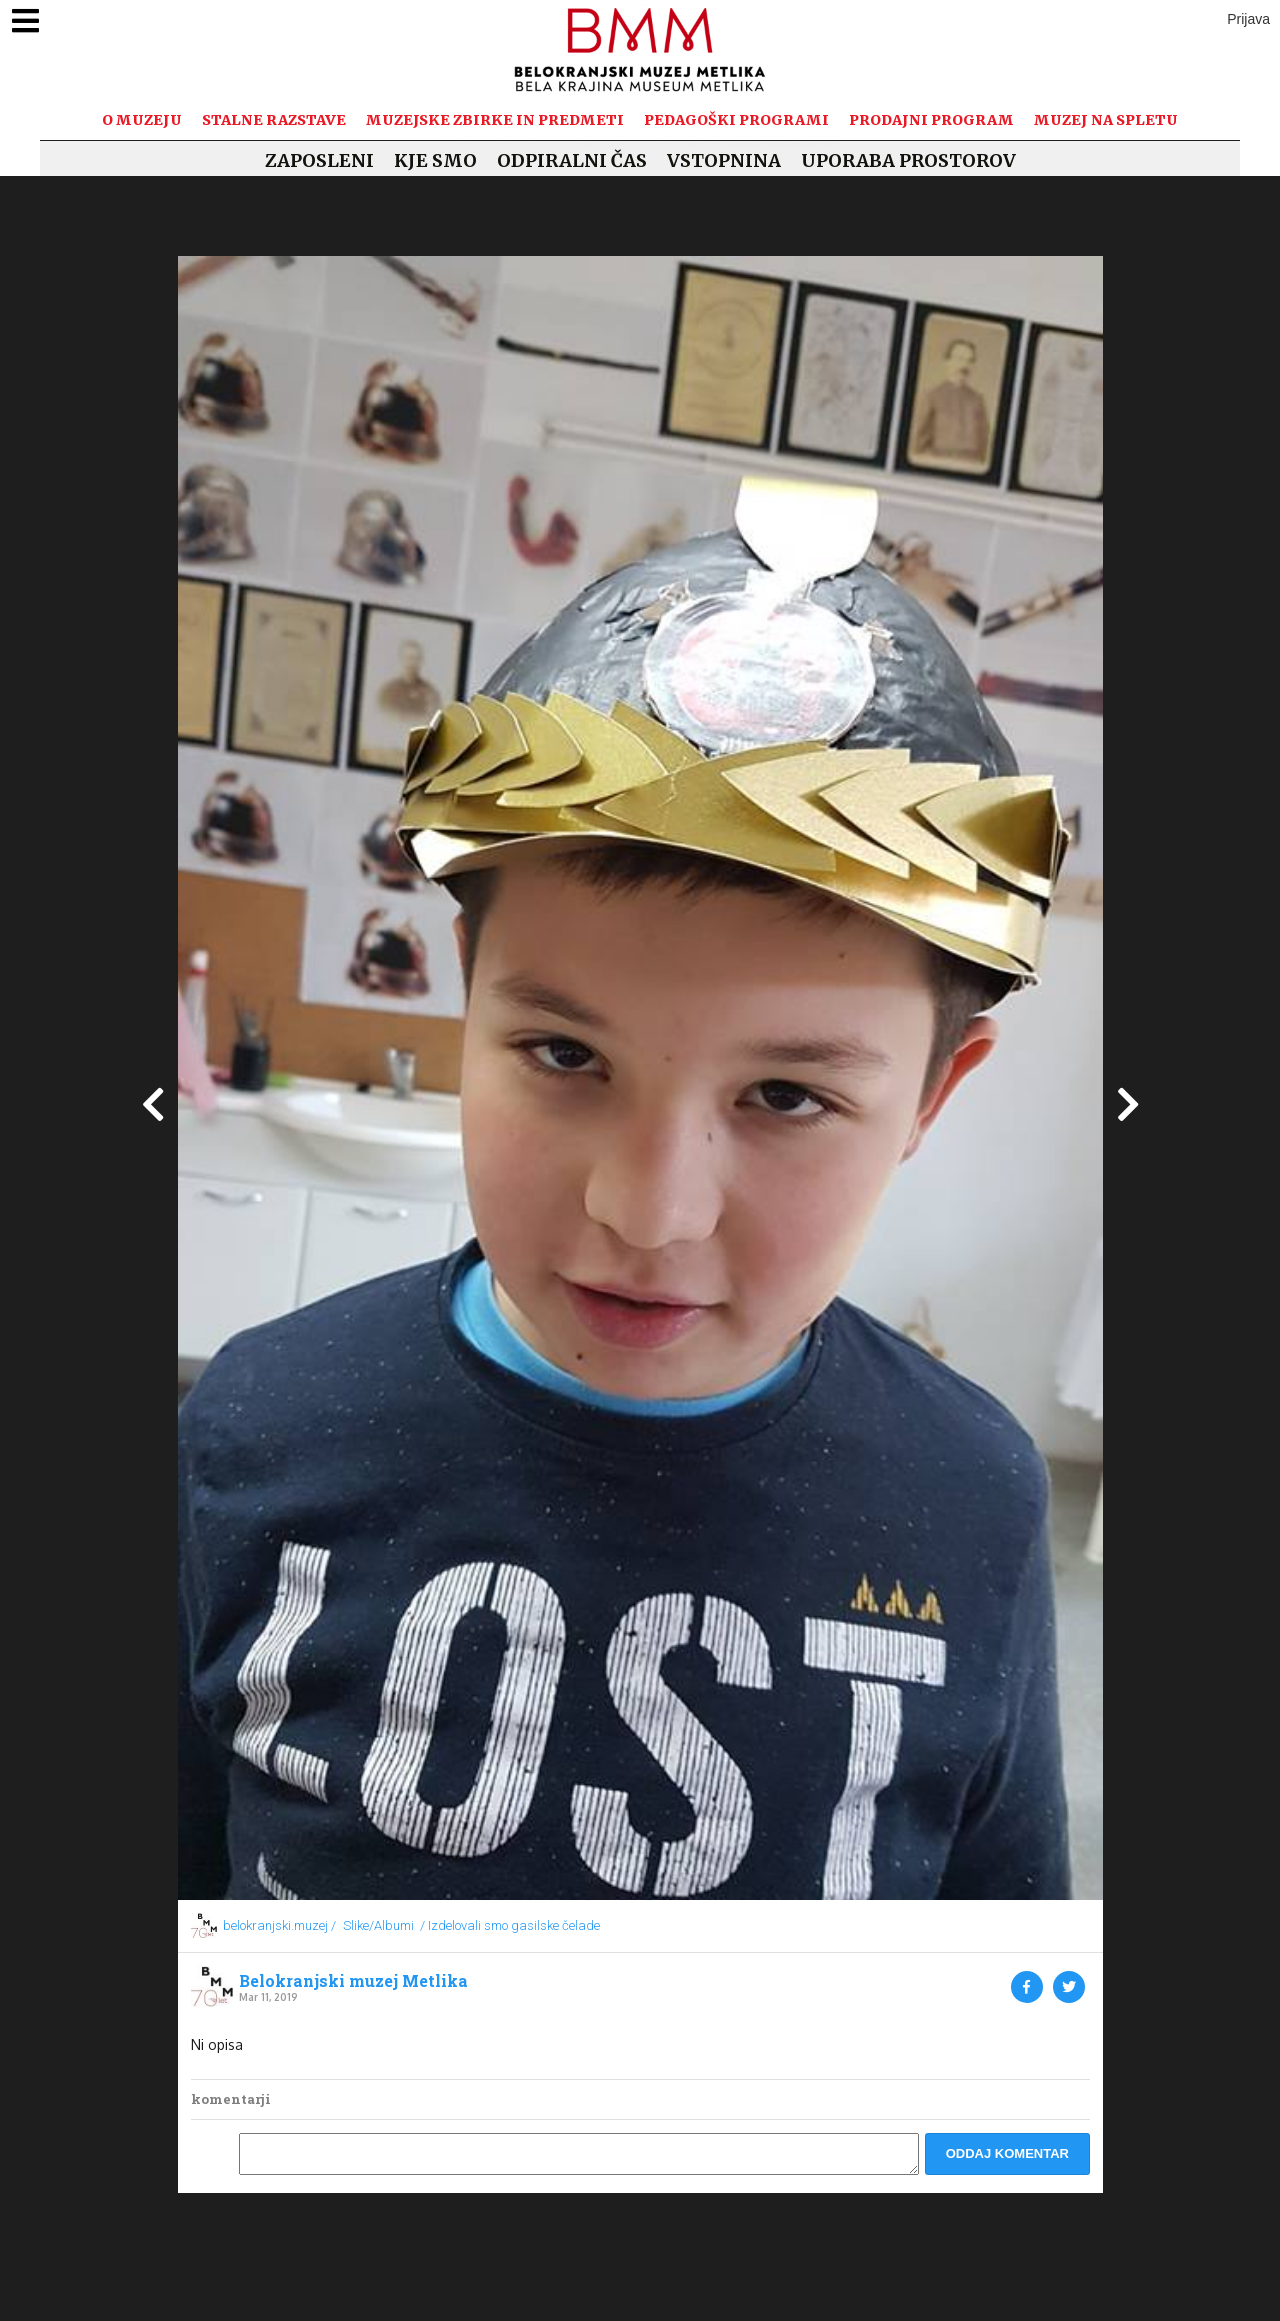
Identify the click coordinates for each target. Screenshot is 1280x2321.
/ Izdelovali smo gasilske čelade (510, 1925)
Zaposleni (319, 160)
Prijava (1248, 19)
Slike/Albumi (378, 1925)
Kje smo (435, 160)
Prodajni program (931, 120)
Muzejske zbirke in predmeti (495, 120)
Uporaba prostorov (908, 160)
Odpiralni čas (572, 160)
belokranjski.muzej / (279, 1925)
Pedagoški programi (736, 120)
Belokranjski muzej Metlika (353, 1981)
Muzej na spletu (1106, 120)
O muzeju (142, 120)
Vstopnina (724, 160)
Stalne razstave (274, 120)
